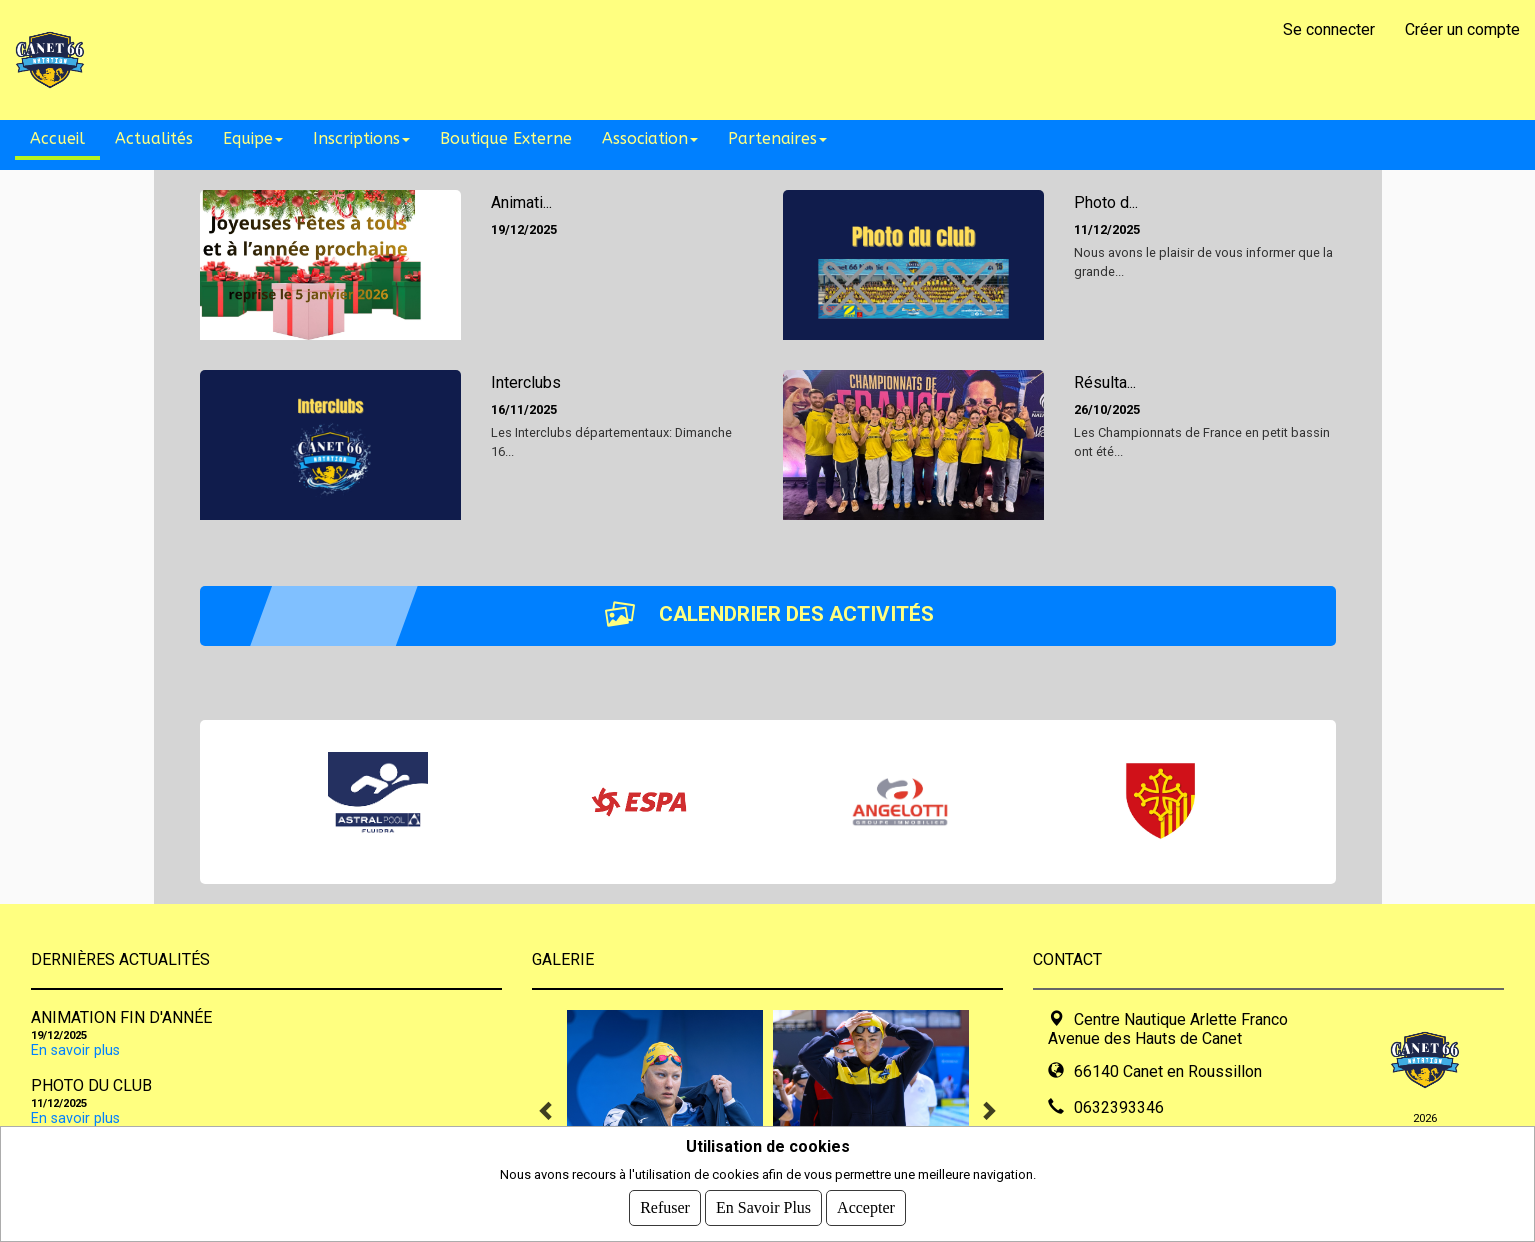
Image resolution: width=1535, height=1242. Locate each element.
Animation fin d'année (121, 1017)
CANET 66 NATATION (278, 60)
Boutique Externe (506, 138)
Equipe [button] (253, 138)
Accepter (866, 1207)
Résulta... (1105, 382)
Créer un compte (1462, 29)
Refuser (665, 1207)
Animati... (521, 202)
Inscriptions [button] (361, 138)
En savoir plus (75, 1050)
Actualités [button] (154, 138)
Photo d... (1106, 202)
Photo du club (91, 1085)
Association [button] (650, 138)
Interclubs (526, 382)
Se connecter (1329, 29)
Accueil (57, 138)
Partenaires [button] (777, 138)
